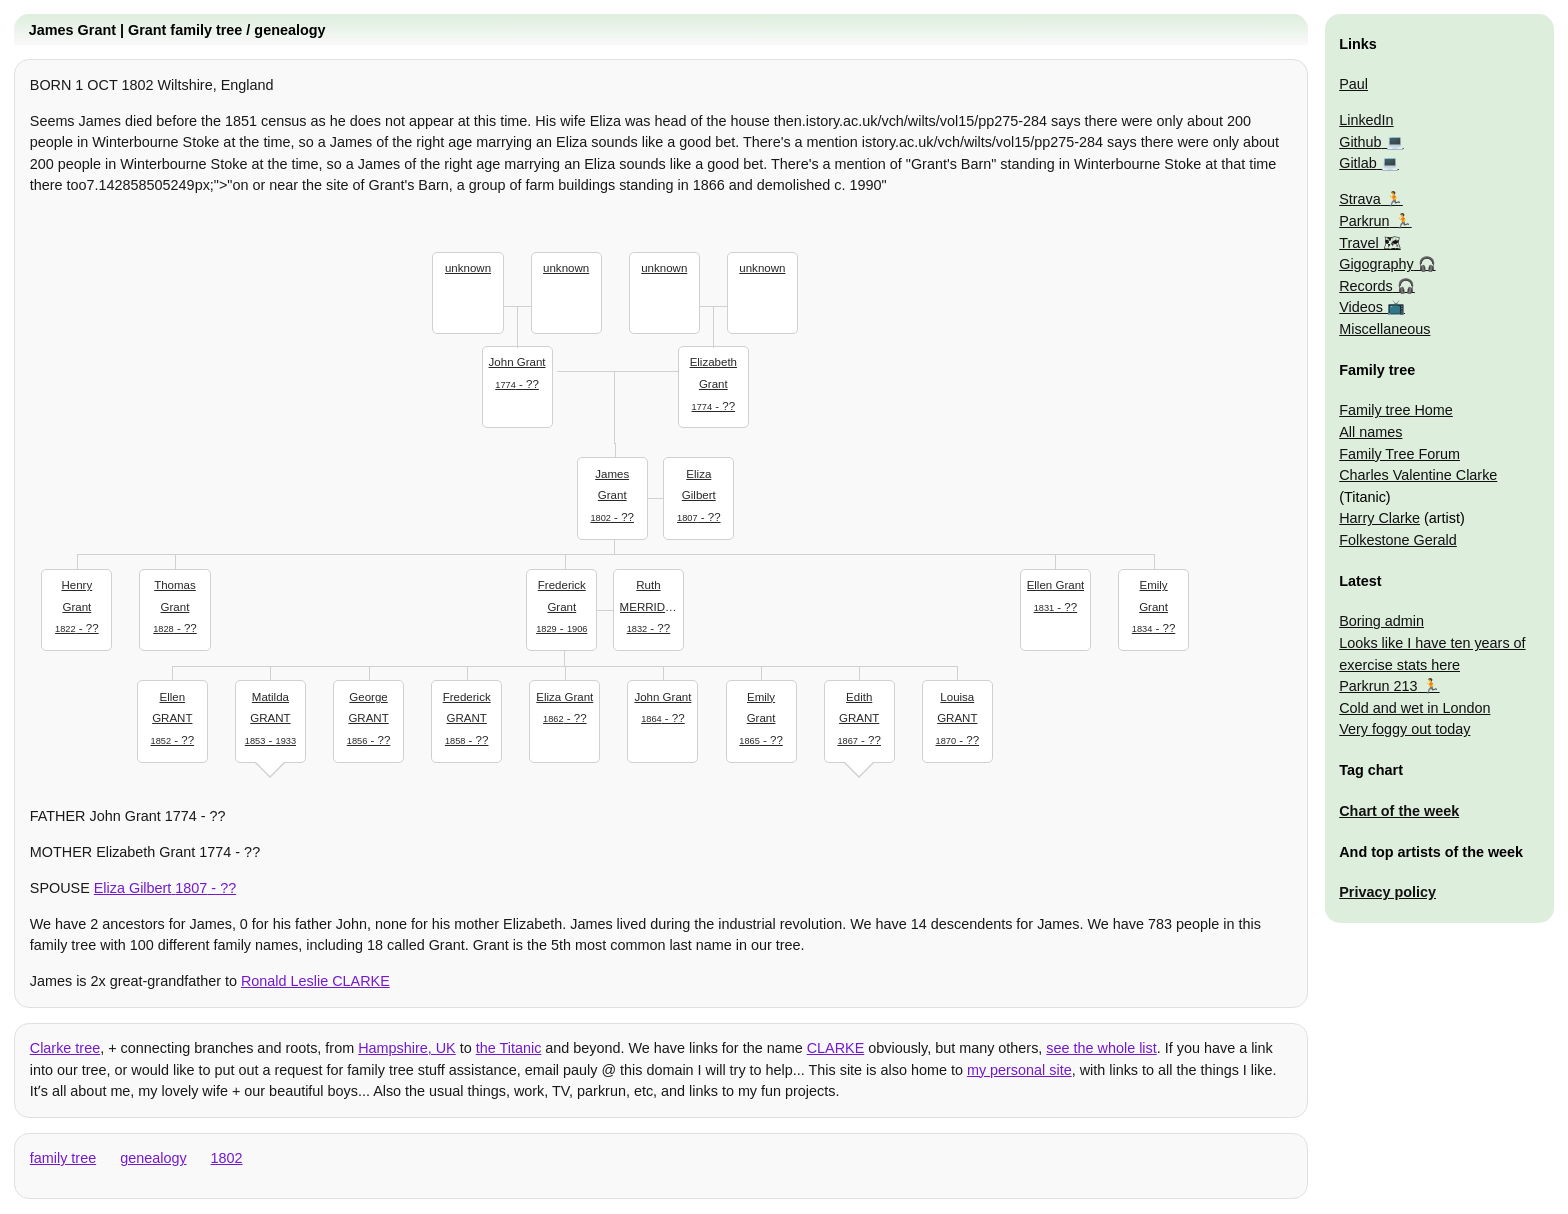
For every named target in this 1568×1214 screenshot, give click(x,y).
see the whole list (1101, 1048)
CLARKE (836, 1048)
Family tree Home (1396, 410)
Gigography (1376, 264)
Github (1360, 142)
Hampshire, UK (407, 1048)
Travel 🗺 (1369, 243)
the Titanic (509, 1048)
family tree (63, 1158)
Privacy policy (1387, 892)
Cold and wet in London (1414, 708)
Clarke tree (65, 1048)
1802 (227, 1158)
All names (1370, 432)
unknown (468, 268)
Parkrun (1364, 221)
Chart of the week (1399, 811)
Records (1366, 286)
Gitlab (1358, 163)
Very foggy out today (1404, 729)
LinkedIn (1366, 120)
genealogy (153, 1158)
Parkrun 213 (1378, 686)
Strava (1360, 199)
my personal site (1019, 1070)
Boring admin (1381, 621)
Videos (1361, 307)
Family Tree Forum (1399, 454)
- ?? (517, 371)
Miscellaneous (1384, 329)
